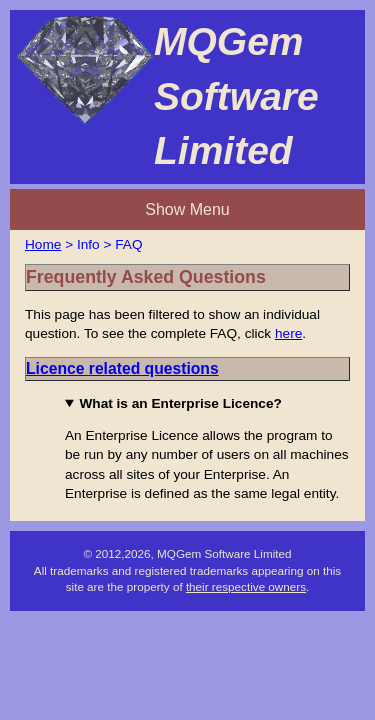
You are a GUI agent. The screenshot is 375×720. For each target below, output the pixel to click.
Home (47, 150)
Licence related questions (144, 323)
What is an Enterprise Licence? (167, 365)
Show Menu (187, 112)
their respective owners (247, 600)
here (122, 280)
